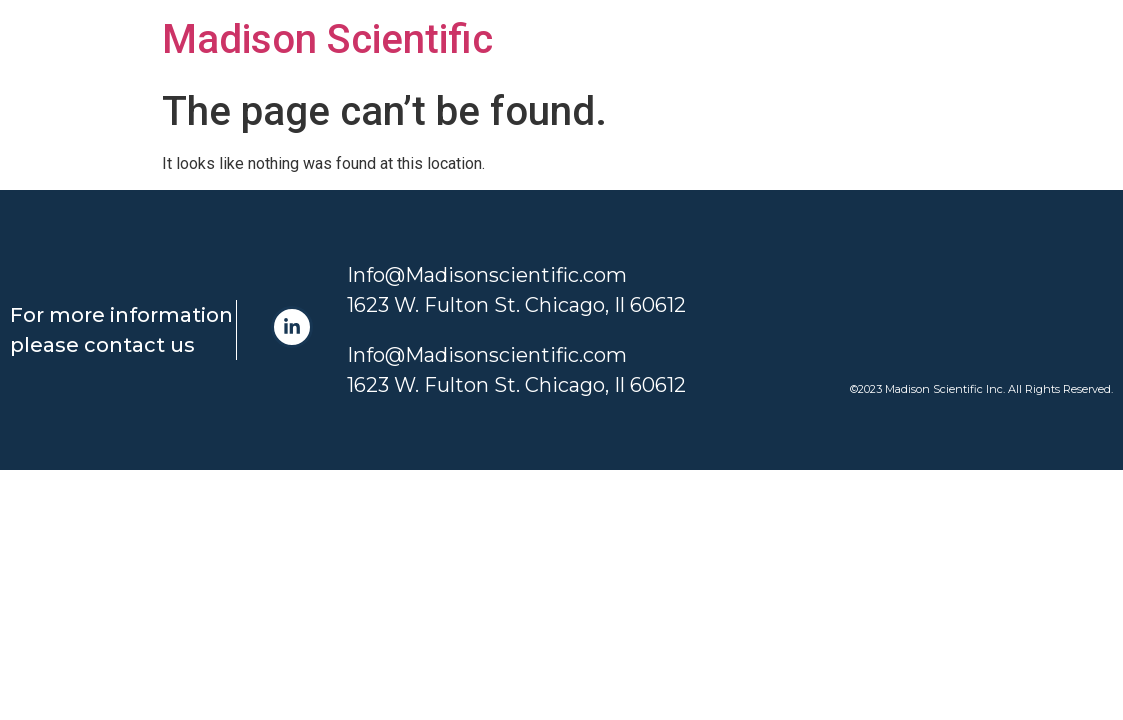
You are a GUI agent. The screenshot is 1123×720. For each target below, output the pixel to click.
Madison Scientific (327, 39)
